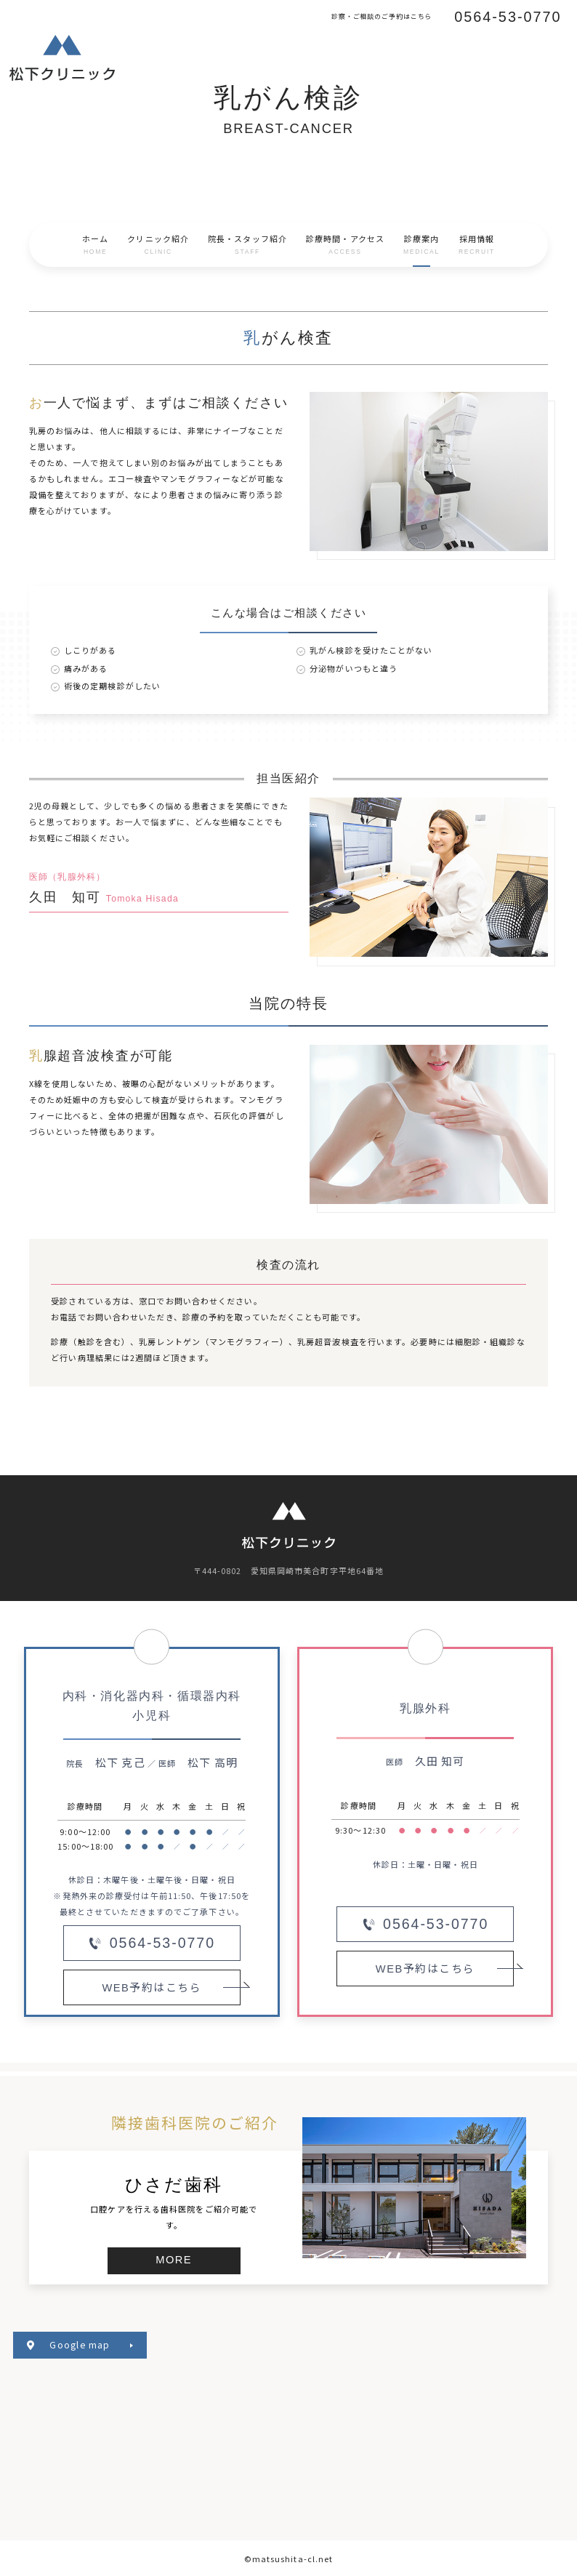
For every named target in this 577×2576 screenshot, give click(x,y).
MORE (174, 2260)
